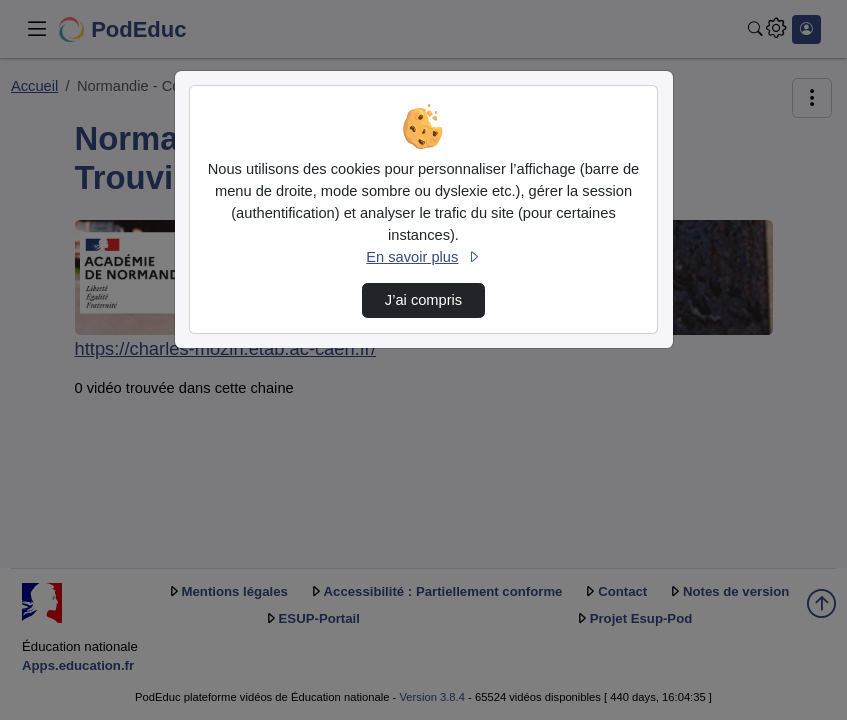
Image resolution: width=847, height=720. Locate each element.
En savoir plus (423, 257)
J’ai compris (423, 300)
